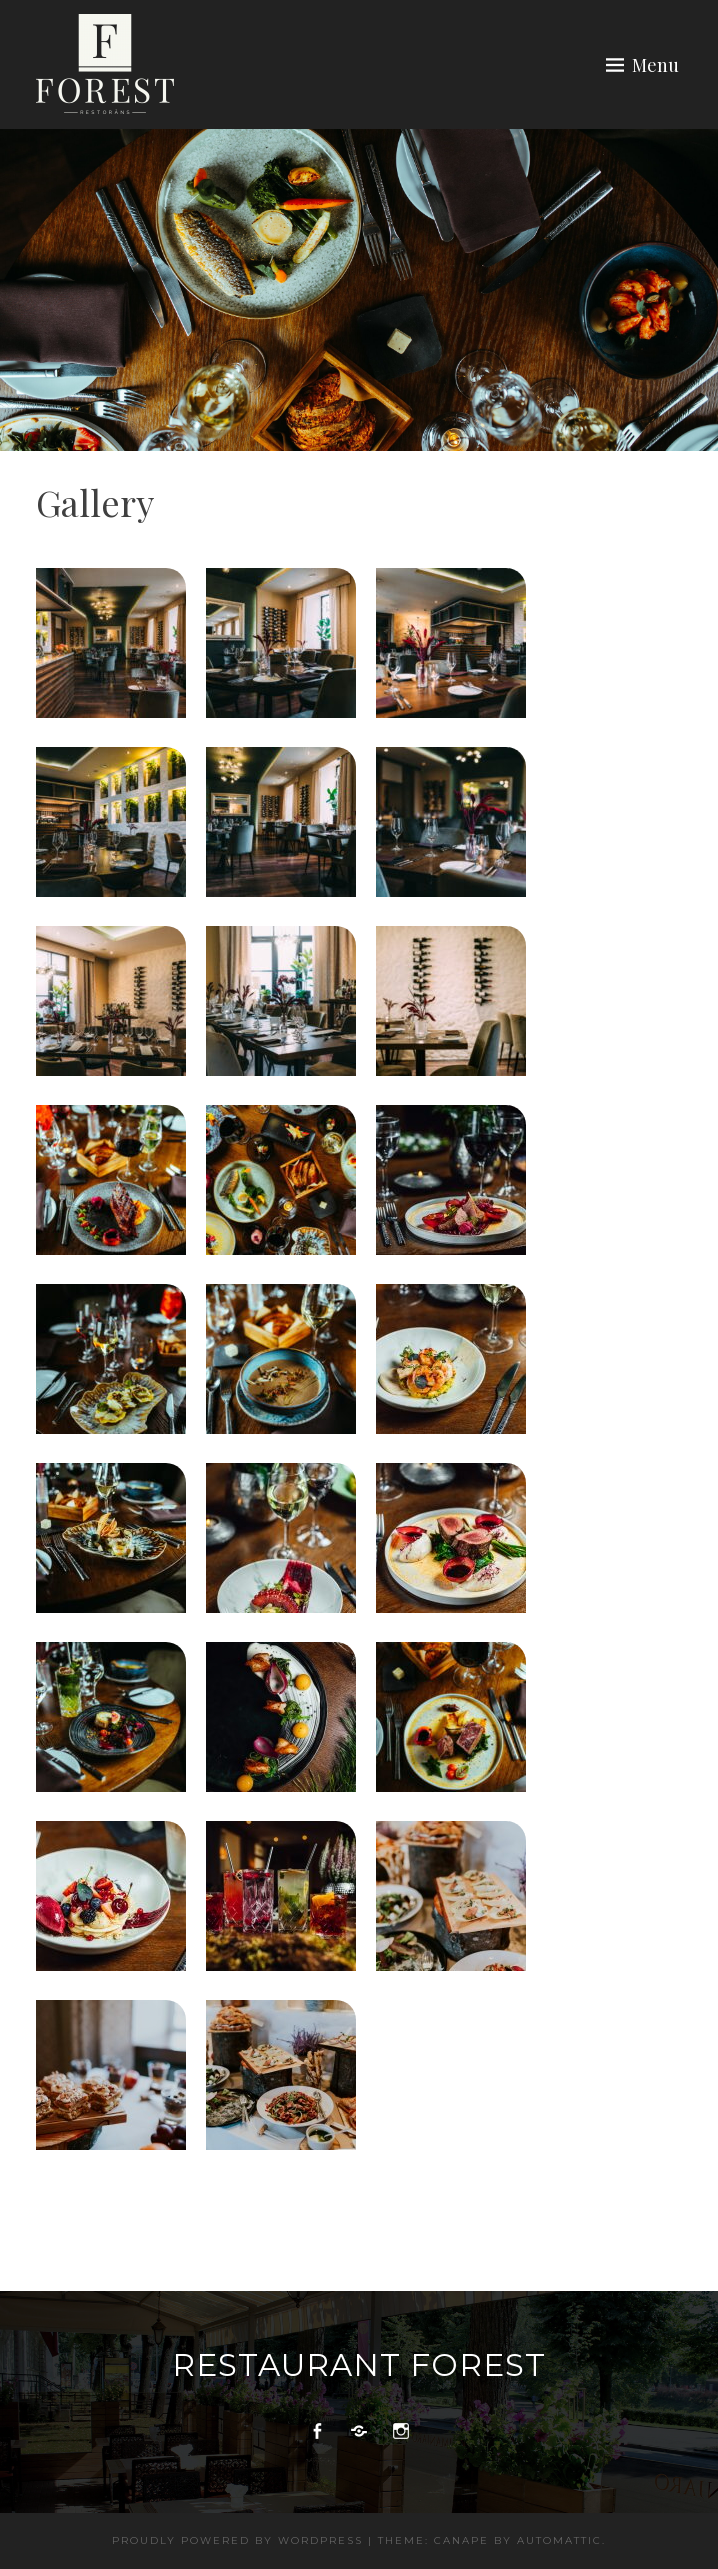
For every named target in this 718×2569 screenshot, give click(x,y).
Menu (655, 65)
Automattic (559, 2540)
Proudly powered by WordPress (237, 2540)
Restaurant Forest (359, 2365)
